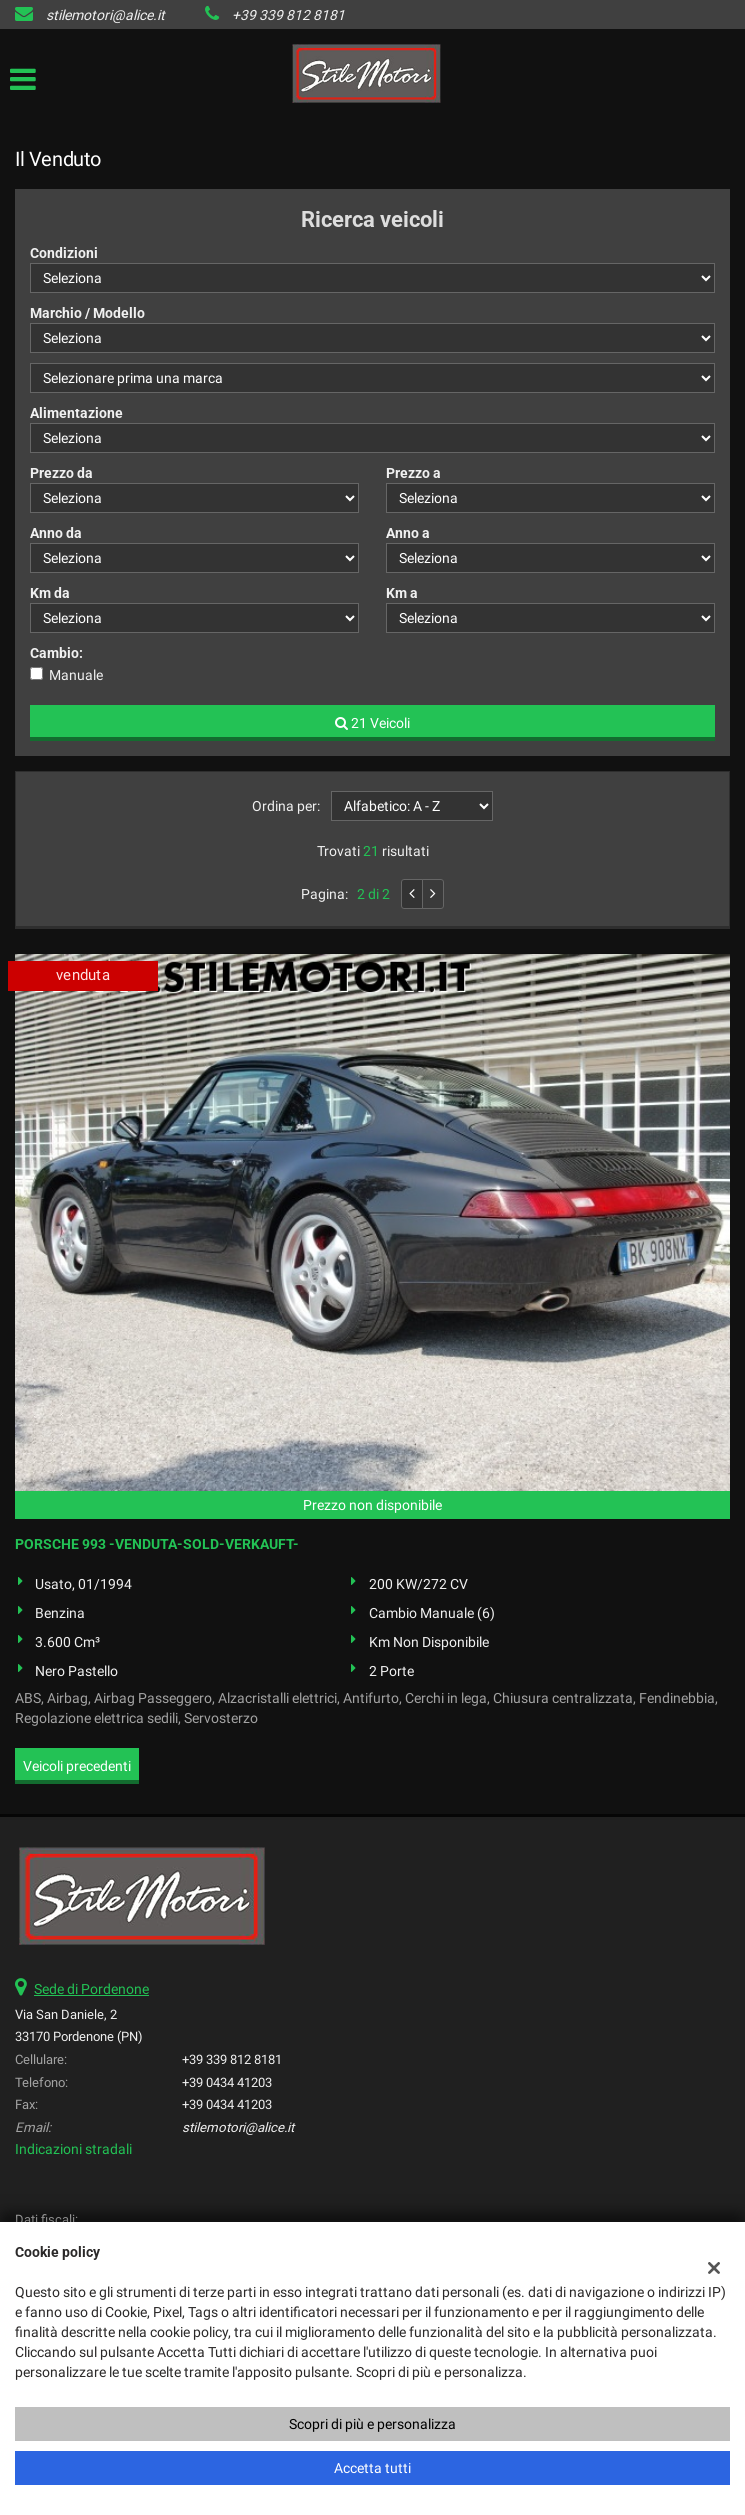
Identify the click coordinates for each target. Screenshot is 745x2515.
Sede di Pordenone (91, 1989)
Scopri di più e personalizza (372, 2424)
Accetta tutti (372, 2468)
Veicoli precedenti (77, 1766)
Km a (402, 593)
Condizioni (64, 253)
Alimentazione (76, 413)
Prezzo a (413, 473)
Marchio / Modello (87, 313)
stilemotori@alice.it (105, 15)
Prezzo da (61, 473)
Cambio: (56, 653)
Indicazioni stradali (73, 2149)
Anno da (56, 533)
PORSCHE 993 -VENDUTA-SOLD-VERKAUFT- (157, 1544)
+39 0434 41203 (227, 2082)
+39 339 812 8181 (288, 15)
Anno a (408, 533)
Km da (50, 593)
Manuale (76, 675)
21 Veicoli (372, 723)
